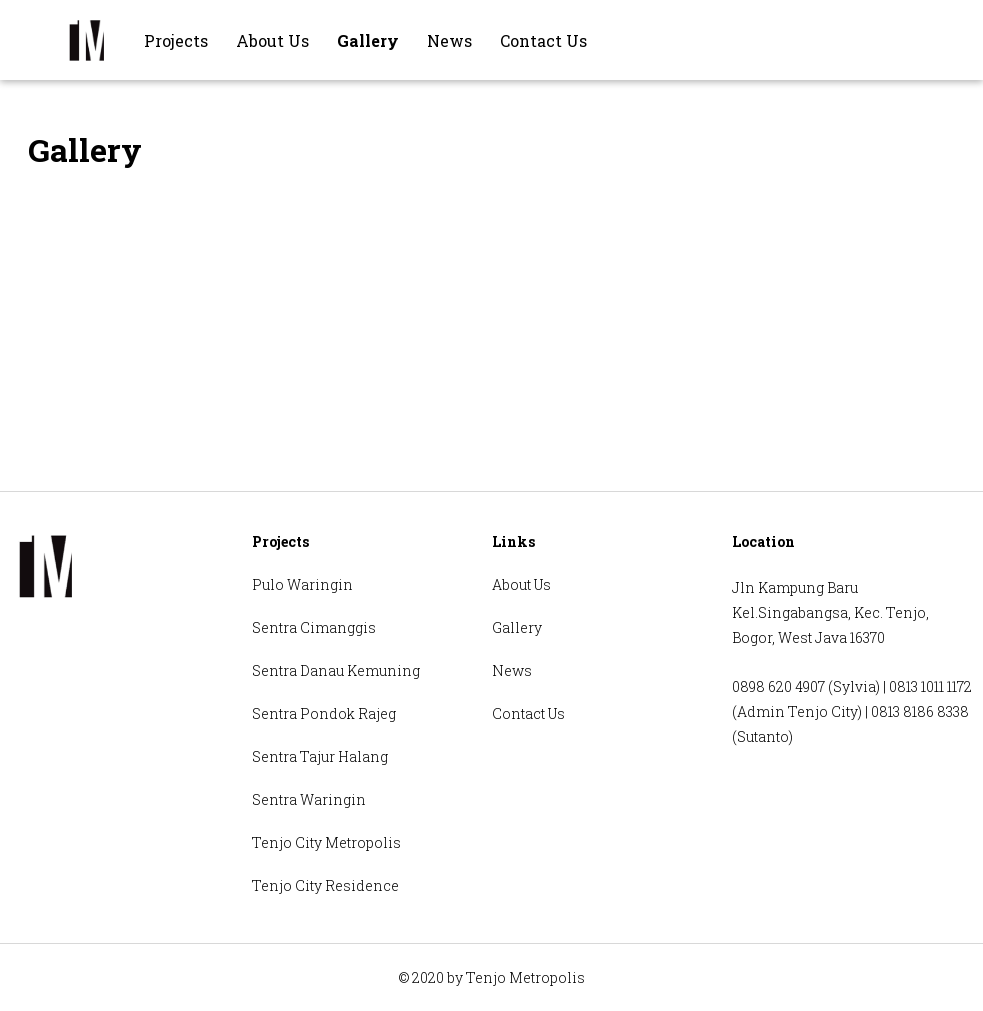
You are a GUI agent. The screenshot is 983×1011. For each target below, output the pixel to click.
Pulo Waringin (302, 584)
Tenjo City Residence (325, 885)
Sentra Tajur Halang (320, 756)
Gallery (368, 40)
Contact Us (543, 40)
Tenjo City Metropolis (326, 842)
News (449, 40)
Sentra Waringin (309, 799)
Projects (176, 40)
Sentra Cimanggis (314, 627)
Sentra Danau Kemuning (336, 670)
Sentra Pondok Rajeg (324, 713)
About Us (272, 40)
